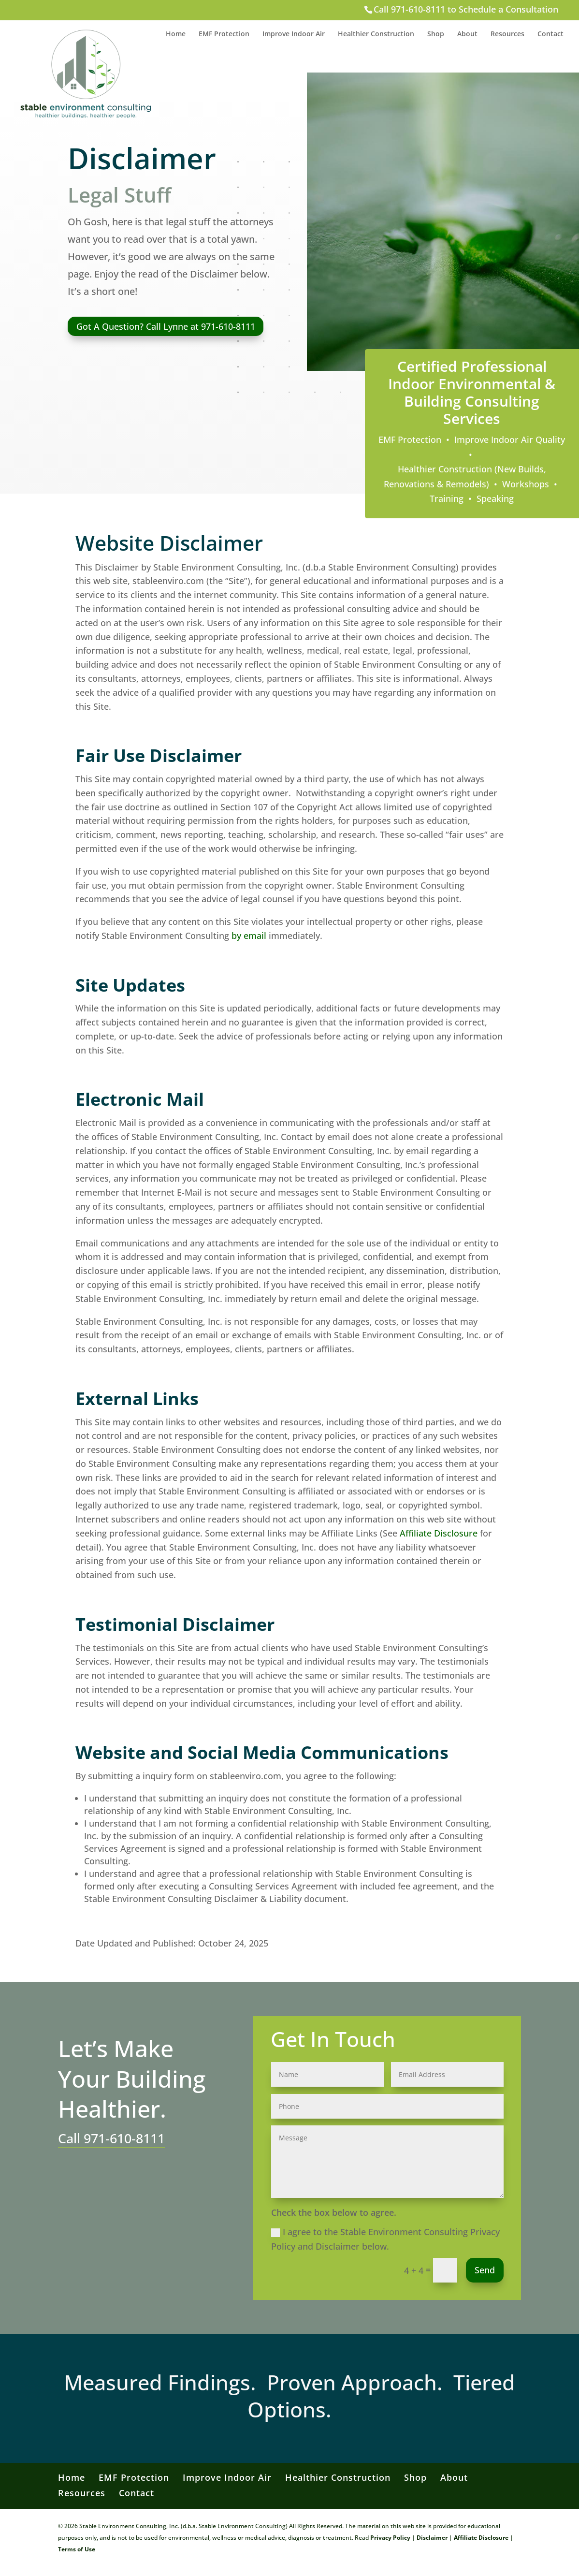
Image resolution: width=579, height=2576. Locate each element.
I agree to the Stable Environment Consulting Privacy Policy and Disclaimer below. (385, 2239)
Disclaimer (432, 2537)
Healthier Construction (376, 34)
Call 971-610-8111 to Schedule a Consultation (466, 9)
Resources (507, 34)
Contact (550, 34)
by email (249, 935)
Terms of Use (76, 2549)
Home (176, 34)
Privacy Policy (390, 2537)
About (467, 34)
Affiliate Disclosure (439, 1533)
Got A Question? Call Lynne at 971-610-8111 (165, 326)
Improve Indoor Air (293, 34)
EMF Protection (224, 34)
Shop (435, 34)
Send (485, 2270)
